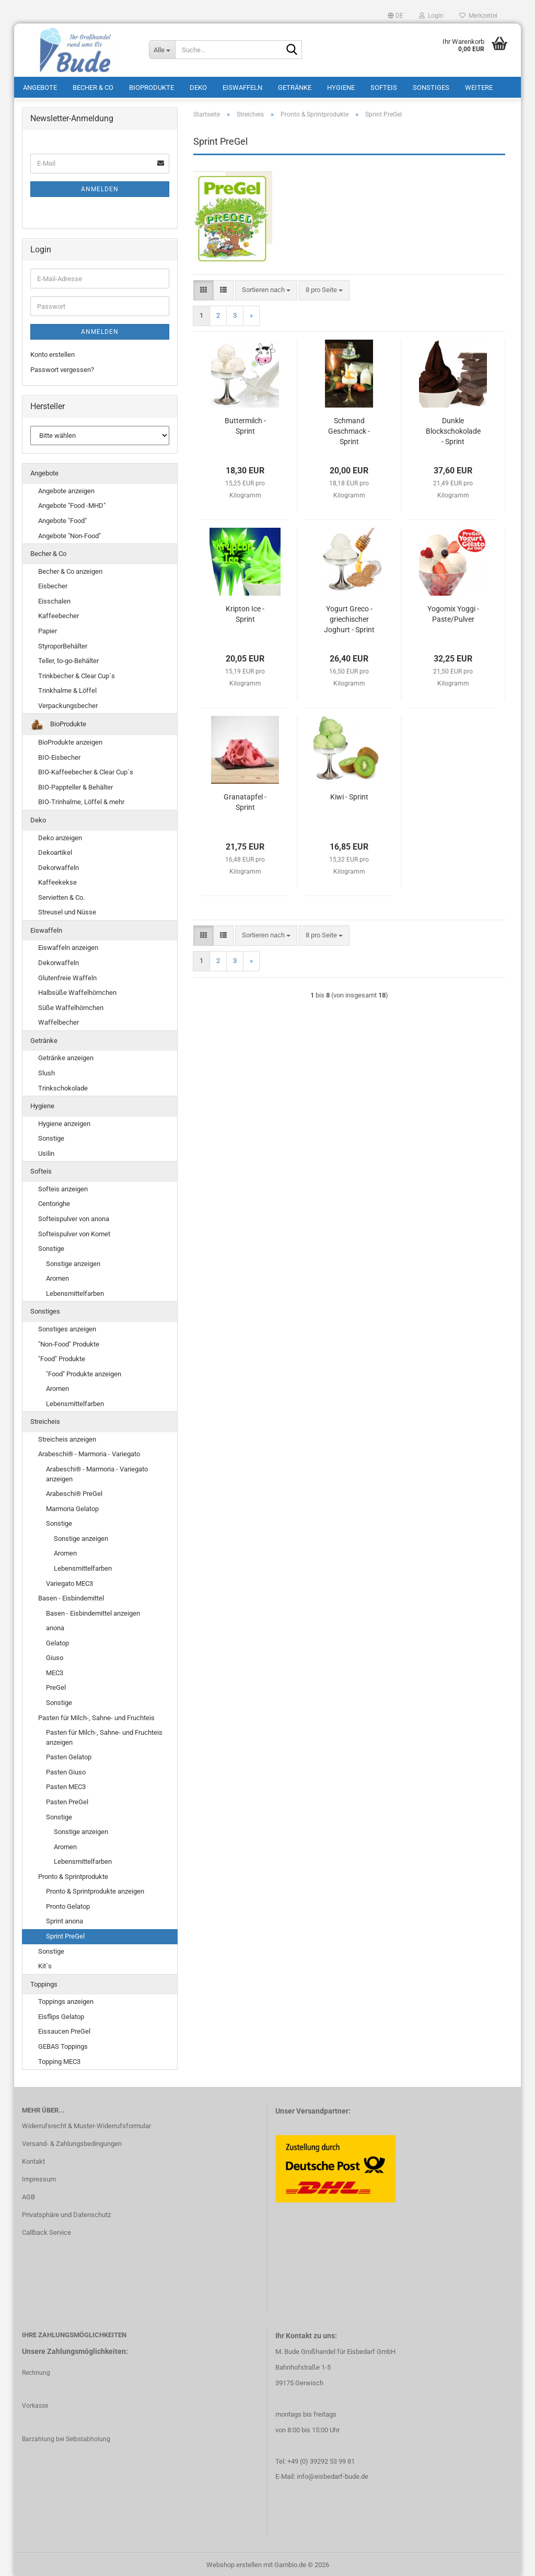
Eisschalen (54, 598)
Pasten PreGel (67, 1799)
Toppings (43, 1982)
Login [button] (431, 15)
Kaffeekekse (57, 880)
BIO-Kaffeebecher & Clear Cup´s (85, 770)
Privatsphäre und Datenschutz (66, 2212)
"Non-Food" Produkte (68, 1341)
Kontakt (33, 2159)
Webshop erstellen (234, 2562)
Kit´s (45, 1964)
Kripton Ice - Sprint (245, 611)
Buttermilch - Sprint (245, 423)
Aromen (57, 1276)
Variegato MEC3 (69, 1581)
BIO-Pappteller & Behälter (75, 784)
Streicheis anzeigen (67, 1437)
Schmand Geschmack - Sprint (349, 429)
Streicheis (45, 1419)
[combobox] (266, 287)
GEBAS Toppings (63, 2044)
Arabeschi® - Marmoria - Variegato (89, 1452)
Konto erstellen (52, 352)
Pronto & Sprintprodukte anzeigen (95, 1889)
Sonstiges (431, 86)
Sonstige (51, 1136)
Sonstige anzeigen (73, 1261)
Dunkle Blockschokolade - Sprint (453, 429)
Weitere (479, 86)
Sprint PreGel (65, 1933)
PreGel (56, 1685)
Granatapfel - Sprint (245, 800)
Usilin (46, 1151)
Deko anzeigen (60, 835)
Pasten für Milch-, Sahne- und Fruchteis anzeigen (104, 1735)
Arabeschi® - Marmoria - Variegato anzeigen (97, 1471)
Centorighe (54, 1201)
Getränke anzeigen (66, 1056)
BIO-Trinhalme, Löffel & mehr (81, 800)
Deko (198, 86)
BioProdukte (151, 86)
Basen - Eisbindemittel (71, 1595)
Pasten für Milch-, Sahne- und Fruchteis (96, 1715)
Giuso (54, 1656)
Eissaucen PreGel (64, 2029)
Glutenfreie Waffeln (67, 975)
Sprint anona (64, 1919)
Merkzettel (478, 15)
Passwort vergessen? (62, 367)
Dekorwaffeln (58, 865)
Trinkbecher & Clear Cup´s (76, 673)
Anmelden (100, 186)
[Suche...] (162, 49)
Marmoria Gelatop (72, 1506)
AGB (28, 2194)
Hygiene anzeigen (64, 1121)
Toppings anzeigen (66, 1999)
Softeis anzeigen (63, 1186)
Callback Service (46, 2230)
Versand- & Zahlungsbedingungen (72, 2141)
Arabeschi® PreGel (74, 1491)
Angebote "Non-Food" (69, 533)
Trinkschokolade (63, 1085)
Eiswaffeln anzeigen (68, 945)
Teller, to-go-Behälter (68, 658)
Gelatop (57, 1640)
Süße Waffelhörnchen (70, 1005)
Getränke (294, 86)
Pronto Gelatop (68, 1904)
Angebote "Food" (62, 518)
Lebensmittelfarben (75, 1291)
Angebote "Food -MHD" (72, 503)
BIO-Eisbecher (59, 755)
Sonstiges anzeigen (67, 1326)
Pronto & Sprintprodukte (73, 1874)
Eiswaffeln (242, 86)
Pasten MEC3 (66, 1785)
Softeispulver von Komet (74, 1231)
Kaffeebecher (58, 614)
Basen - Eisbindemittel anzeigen (93, 1611)
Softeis (383, 86)
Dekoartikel (55, 850)
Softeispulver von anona (73, 1216)
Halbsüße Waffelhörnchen (77, 990)
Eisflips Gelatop (61, 2014)
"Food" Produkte (61, 1356)
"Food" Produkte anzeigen (83, 1371)
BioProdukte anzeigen (70, 740)
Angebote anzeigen (66, 488)
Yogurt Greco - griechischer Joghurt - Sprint (349, 617)
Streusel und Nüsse (67, 910)
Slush (46, 1070)
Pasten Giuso (66, 1769)
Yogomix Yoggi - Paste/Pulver (453, 611)
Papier (47, 628)
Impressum (39, 2176)
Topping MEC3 (59, 2059)
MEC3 (54, 1670)
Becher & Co (93, 86)
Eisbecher (52, 584)
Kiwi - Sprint (349, 795)
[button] (395, 16)
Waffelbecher (58, 1020)
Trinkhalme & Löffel (67, 688)
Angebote (40, 86)
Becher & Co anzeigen (70, 569)
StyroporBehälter (62, 643)
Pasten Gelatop (68, 1755)
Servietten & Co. (61, 895)
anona (55, 1626)
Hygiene (341, 86)
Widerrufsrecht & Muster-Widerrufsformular (86, 2124)
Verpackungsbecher (68, 703)
